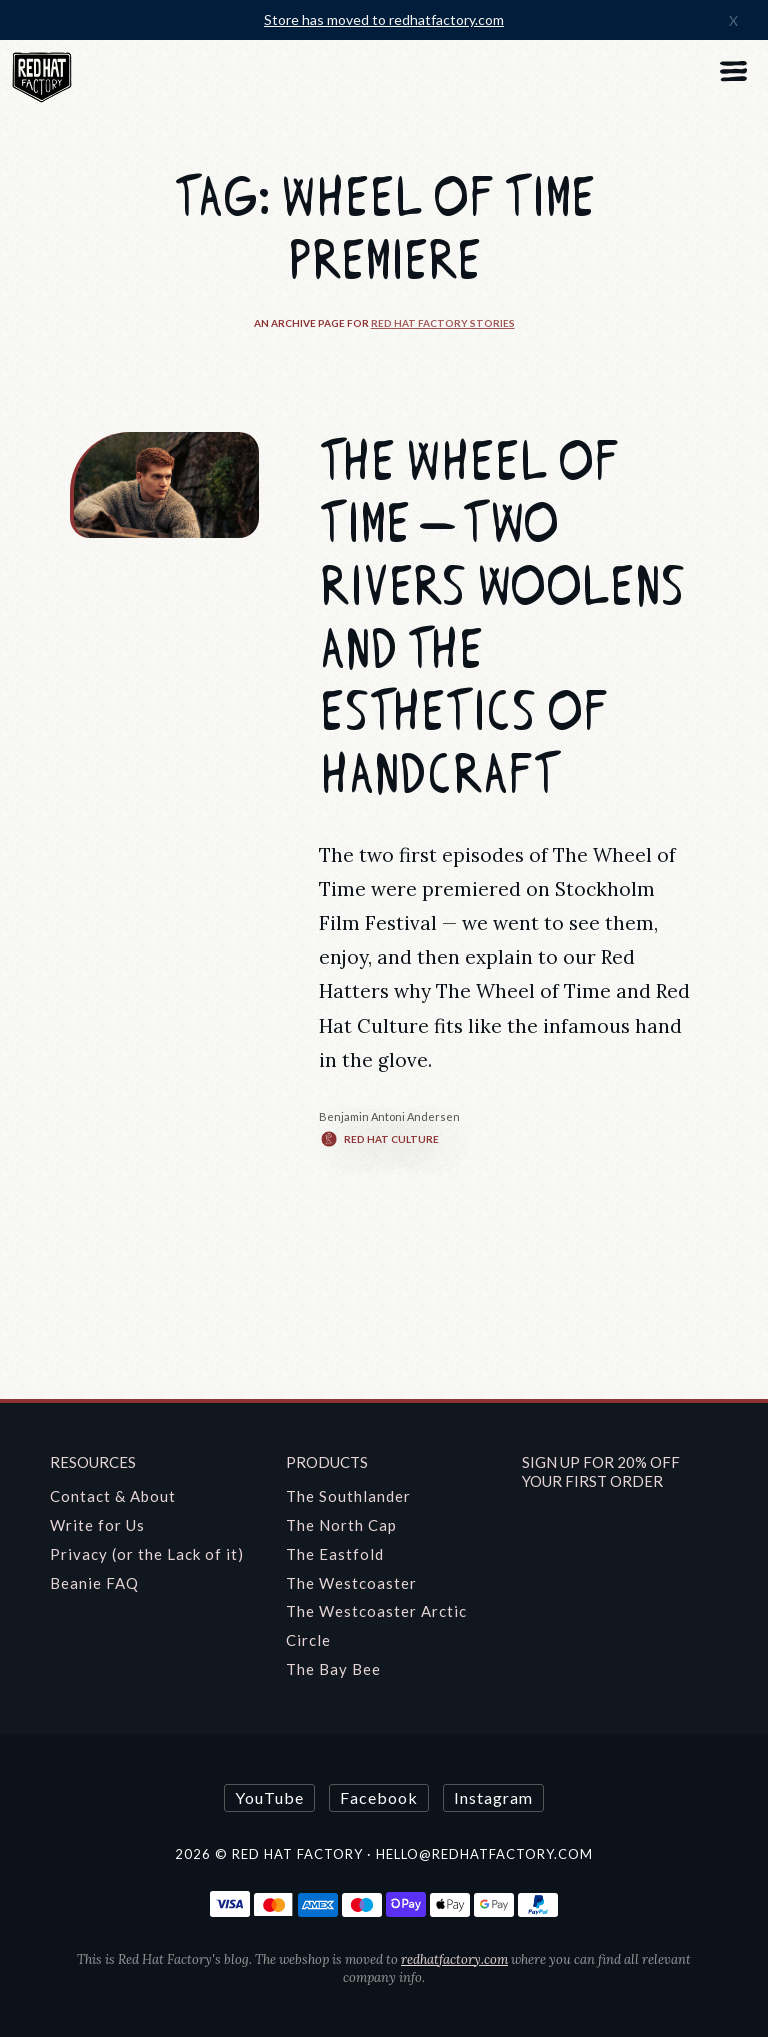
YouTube (269, 1797)
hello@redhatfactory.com (484, 1854)
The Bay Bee (333, 1669)
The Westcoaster (351, 1583)
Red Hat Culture (379, 1139)
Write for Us (97, 1525)
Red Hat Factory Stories (443, 323)
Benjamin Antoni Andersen (389, 1116)
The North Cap (341, 1525)
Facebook (379, 1797)
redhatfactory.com (454, 1959)
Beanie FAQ (94, 1583)
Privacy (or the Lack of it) (147, 1554)
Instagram (493, 1797)
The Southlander (348, 1496)
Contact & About (113, 1496)
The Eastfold (335, 1554)
